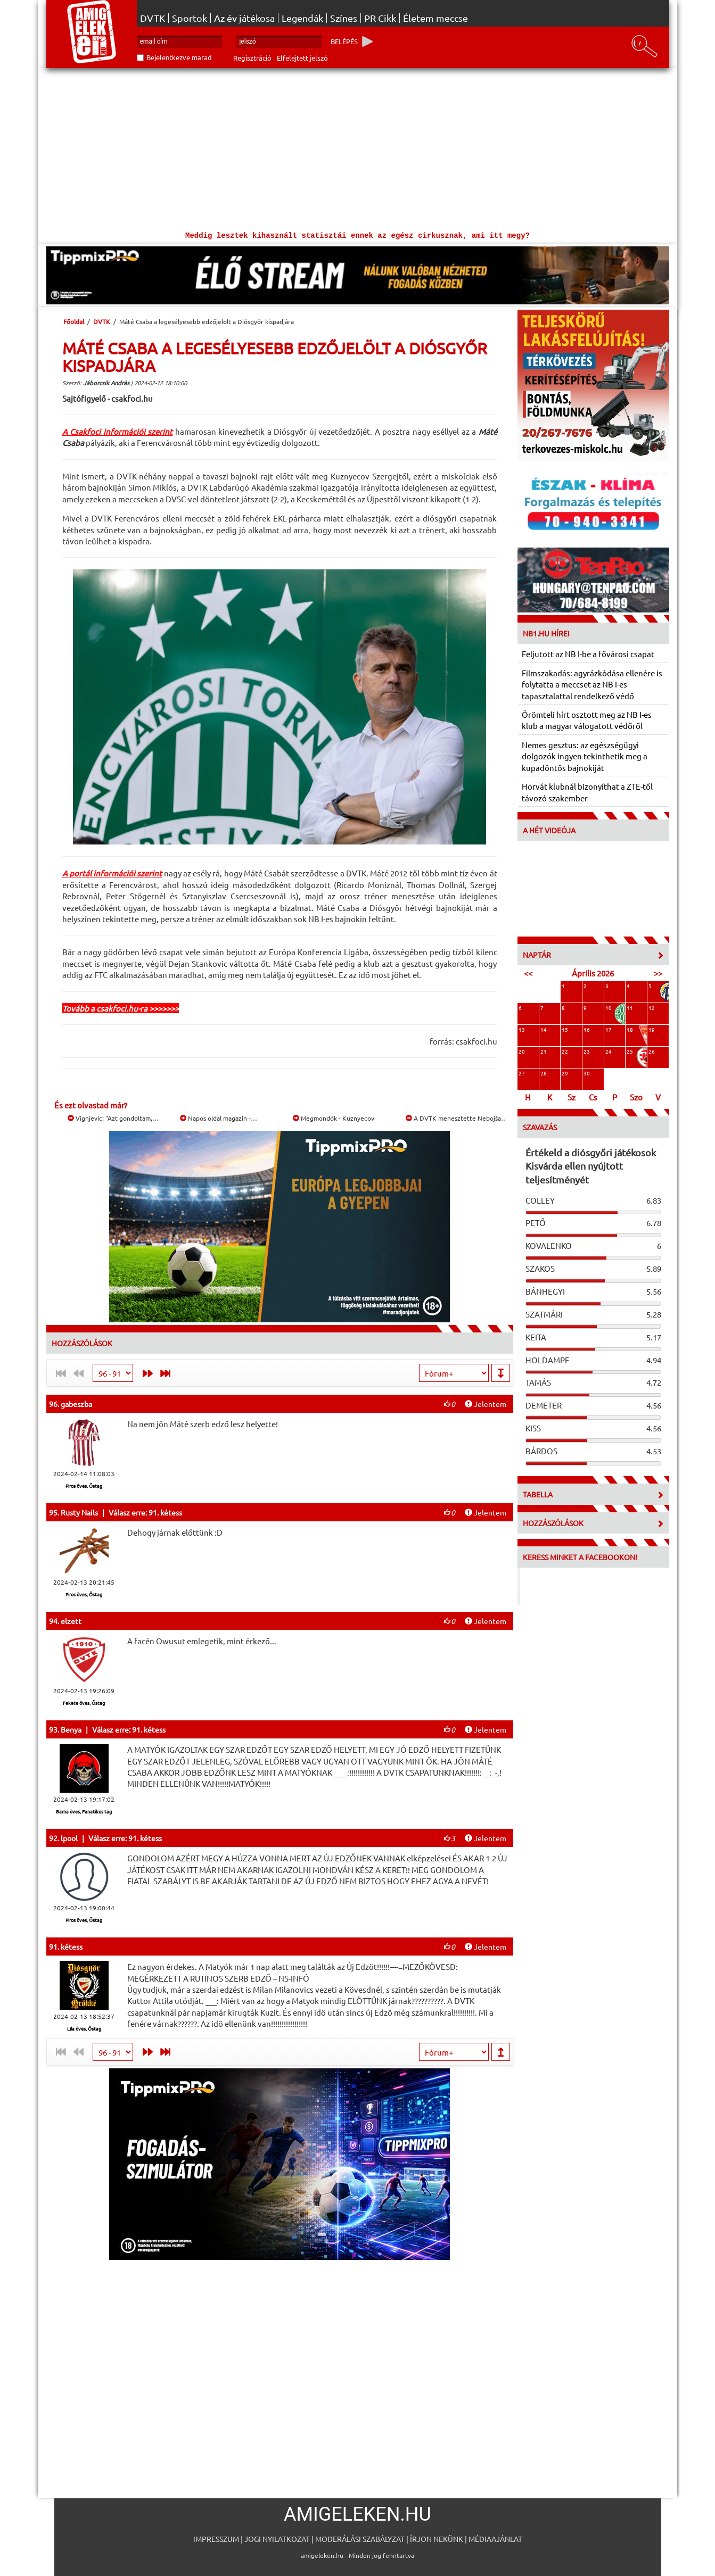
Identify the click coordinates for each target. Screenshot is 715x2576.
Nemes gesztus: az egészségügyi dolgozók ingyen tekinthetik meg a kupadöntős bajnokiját (584, 756)
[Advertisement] (357, 147)
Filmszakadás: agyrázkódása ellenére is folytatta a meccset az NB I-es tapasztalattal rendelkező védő (592, 684)
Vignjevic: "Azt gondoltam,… (113, 1118)
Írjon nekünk (436, 2539)
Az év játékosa (244, 18)
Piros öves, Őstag (83, 1485)
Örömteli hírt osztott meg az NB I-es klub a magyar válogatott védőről (587, 720)
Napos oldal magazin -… (218, 1118)
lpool (69, 1838)
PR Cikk (380, 18)
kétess (72, 1946)
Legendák (302, 18)
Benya (71, 1729)
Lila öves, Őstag (84, 2028)
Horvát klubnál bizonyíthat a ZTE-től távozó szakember (587, 791)
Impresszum (216, 2539)
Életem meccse (435, 18)
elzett (71, 1621)
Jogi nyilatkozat (277, 2539)
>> (658, 973)
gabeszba (76, 1404)
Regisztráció (252, 57)
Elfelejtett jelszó (302, 57)
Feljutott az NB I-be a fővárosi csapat (588, 654)
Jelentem (485, 1404)
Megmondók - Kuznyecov (333, 1118)
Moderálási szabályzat (360, 2539)
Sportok (189, 18)
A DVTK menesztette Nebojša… (456, 1118)
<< (528, 973)
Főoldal (73, 321)
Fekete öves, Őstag (84, 1703)
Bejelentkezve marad (179, 57)
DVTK (152, 18)
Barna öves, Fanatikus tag (84, 1811)
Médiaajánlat (495, 2539)
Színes (343, 18)
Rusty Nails (79, 1512)
